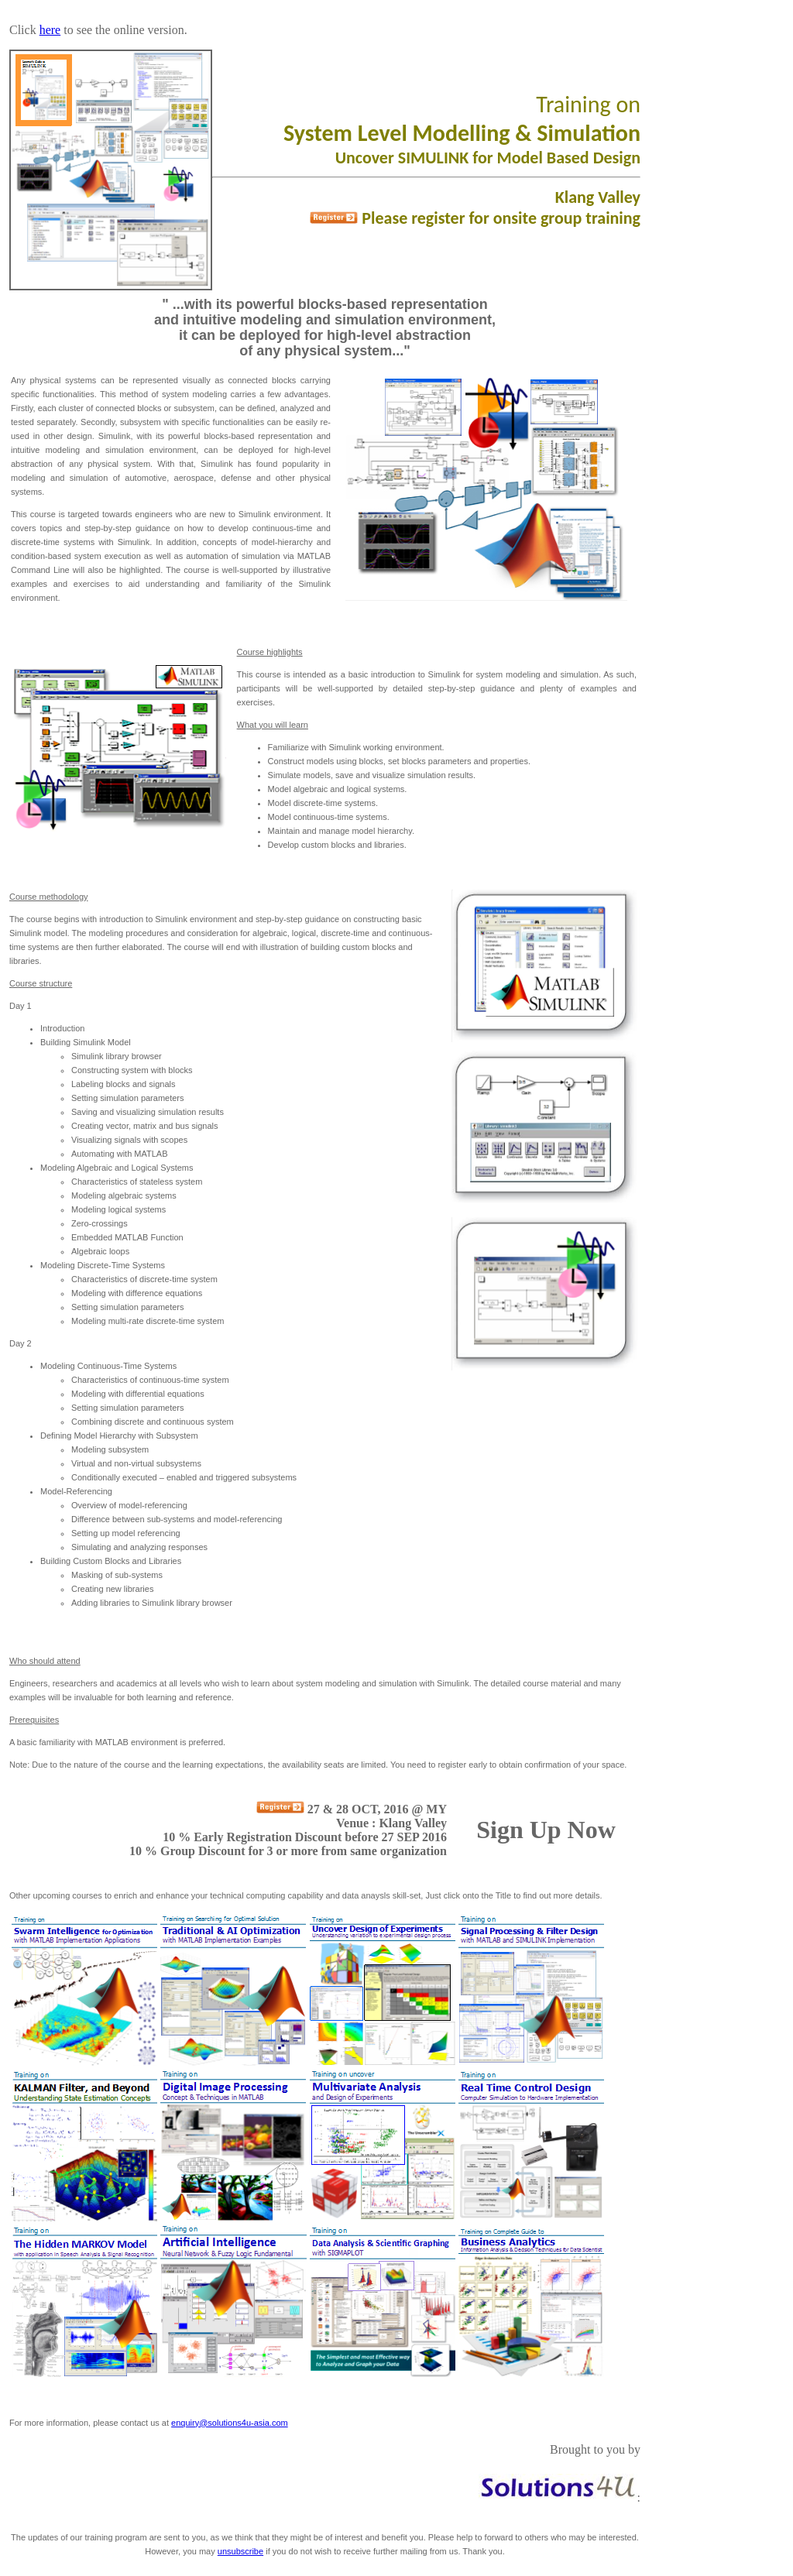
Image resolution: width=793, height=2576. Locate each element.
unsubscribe (240, 2551)
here (50, 29)
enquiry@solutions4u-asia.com (229, 2422)
